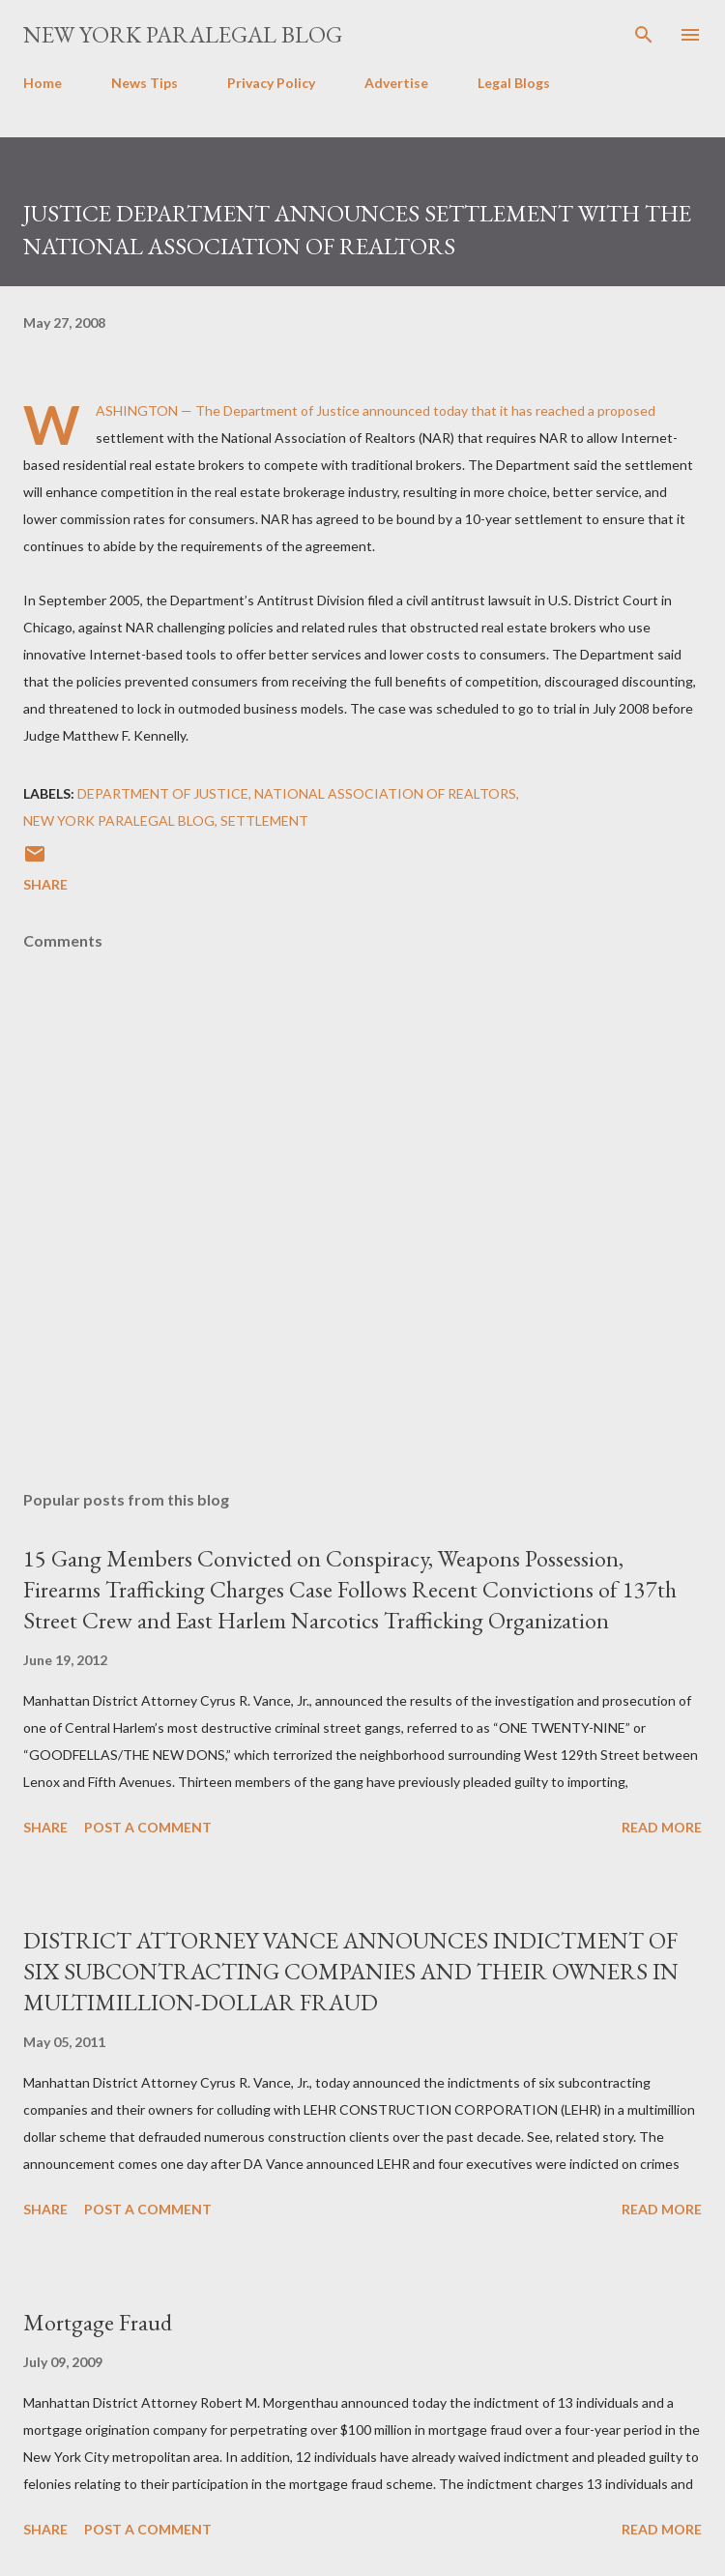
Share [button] (45, 884)
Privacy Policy (271, 82)
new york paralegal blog (119, 820)
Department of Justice (162, 793)
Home (42, 82)
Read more (662, 1827)
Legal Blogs (514, 82)
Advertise (396, 82)
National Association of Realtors (385, 793)
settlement (264, 820)
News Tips (144, 82)
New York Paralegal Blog (182, 34)
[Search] (643, 34)
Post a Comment (148, 1827)
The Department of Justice (277, 410)
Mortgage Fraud (97, 2322)
